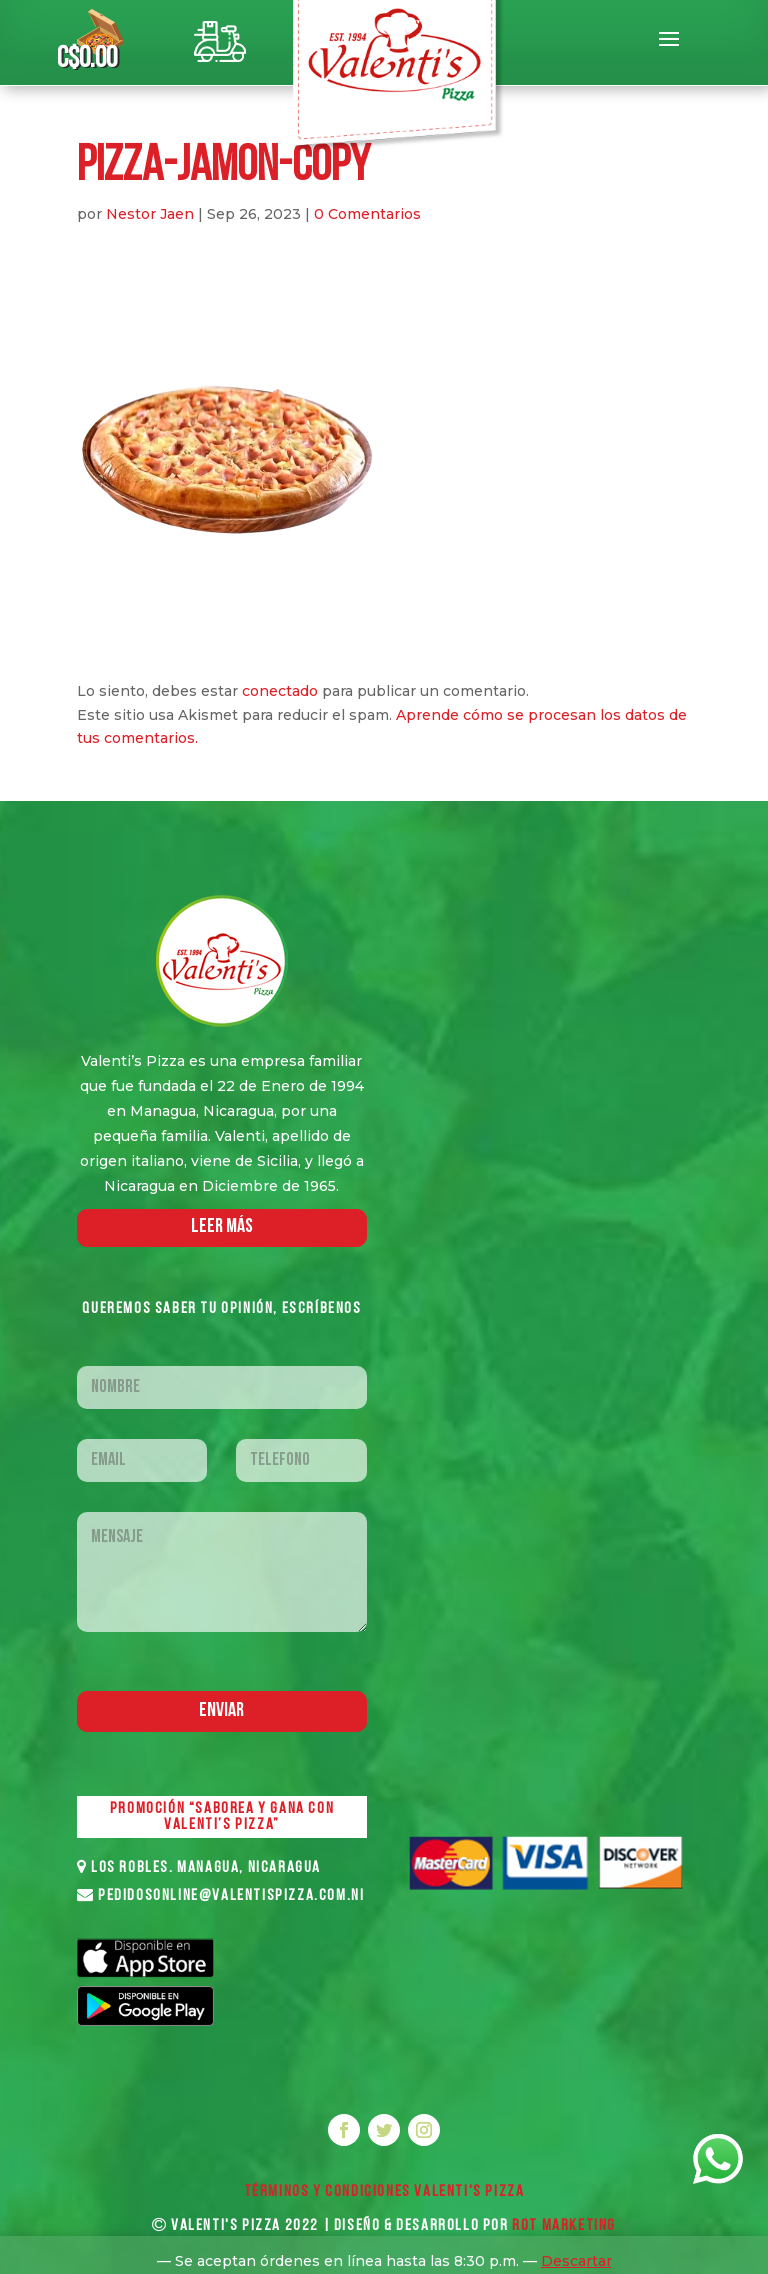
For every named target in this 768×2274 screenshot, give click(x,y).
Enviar (221, 1711)
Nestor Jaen (150, 214)
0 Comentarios (367, 214)
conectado (280, 691)
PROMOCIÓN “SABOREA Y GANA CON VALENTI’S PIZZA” (222, 1817)
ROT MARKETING (564, 2226)
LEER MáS (222, 1227)
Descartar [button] (576, 2261)
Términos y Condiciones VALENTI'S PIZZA (384, 2192)
